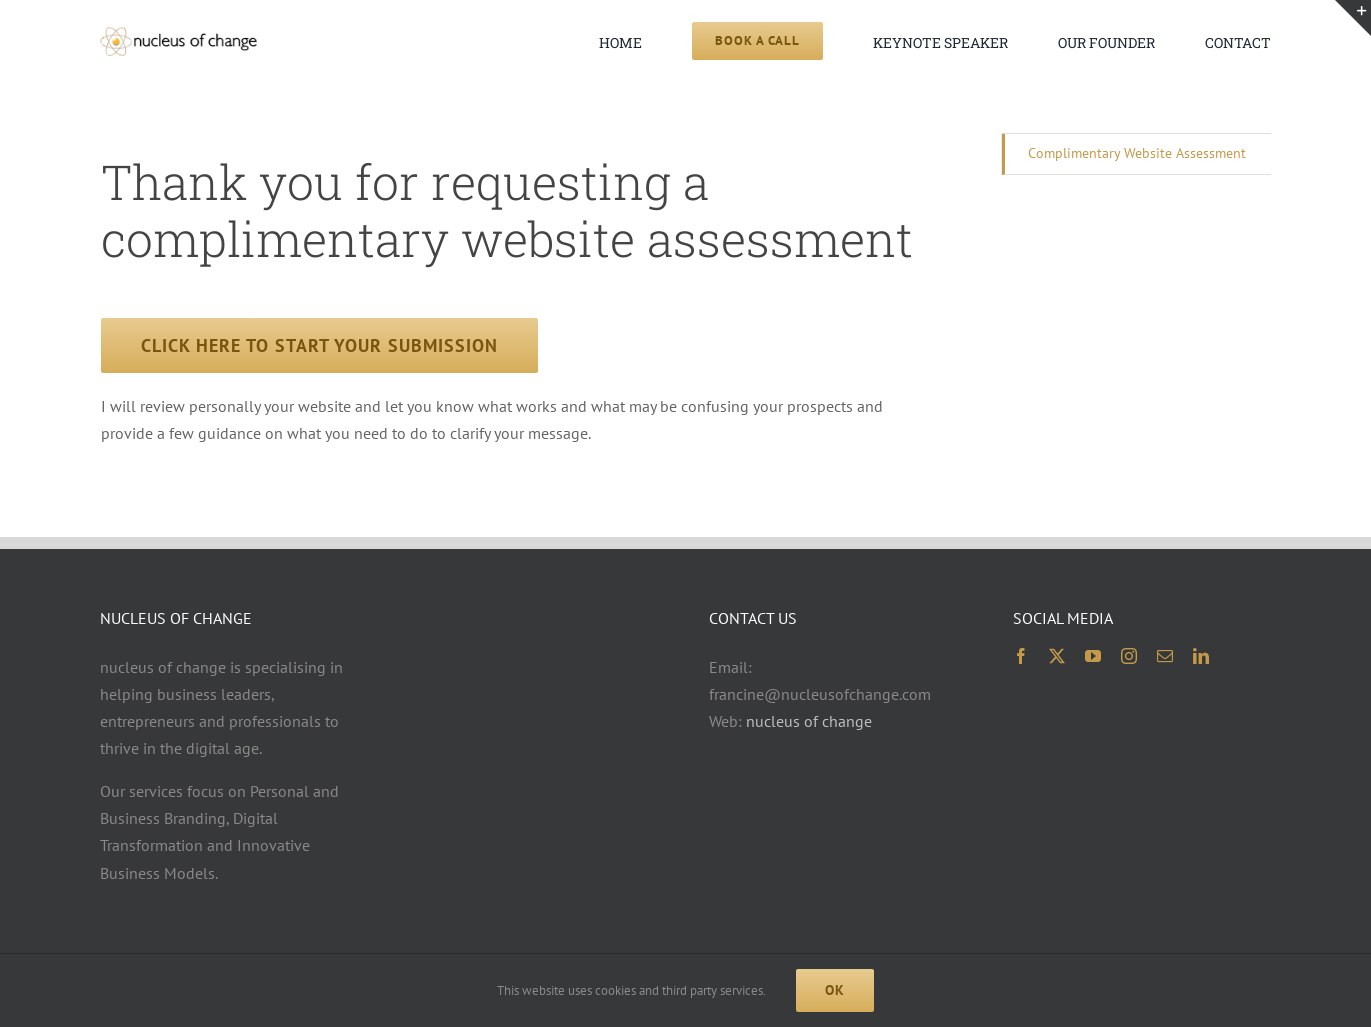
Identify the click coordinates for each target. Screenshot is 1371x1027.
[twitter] (1057, 656)
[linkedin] (1201, 656)
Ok (835, 990)
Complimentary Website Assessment (1137, 153)
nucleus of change (809, 721)
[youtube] (1093, 656)
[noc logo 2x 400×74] (178, 35)
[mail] (1165, 656)
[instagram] (1129, 656)
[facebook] (1021, 656)
